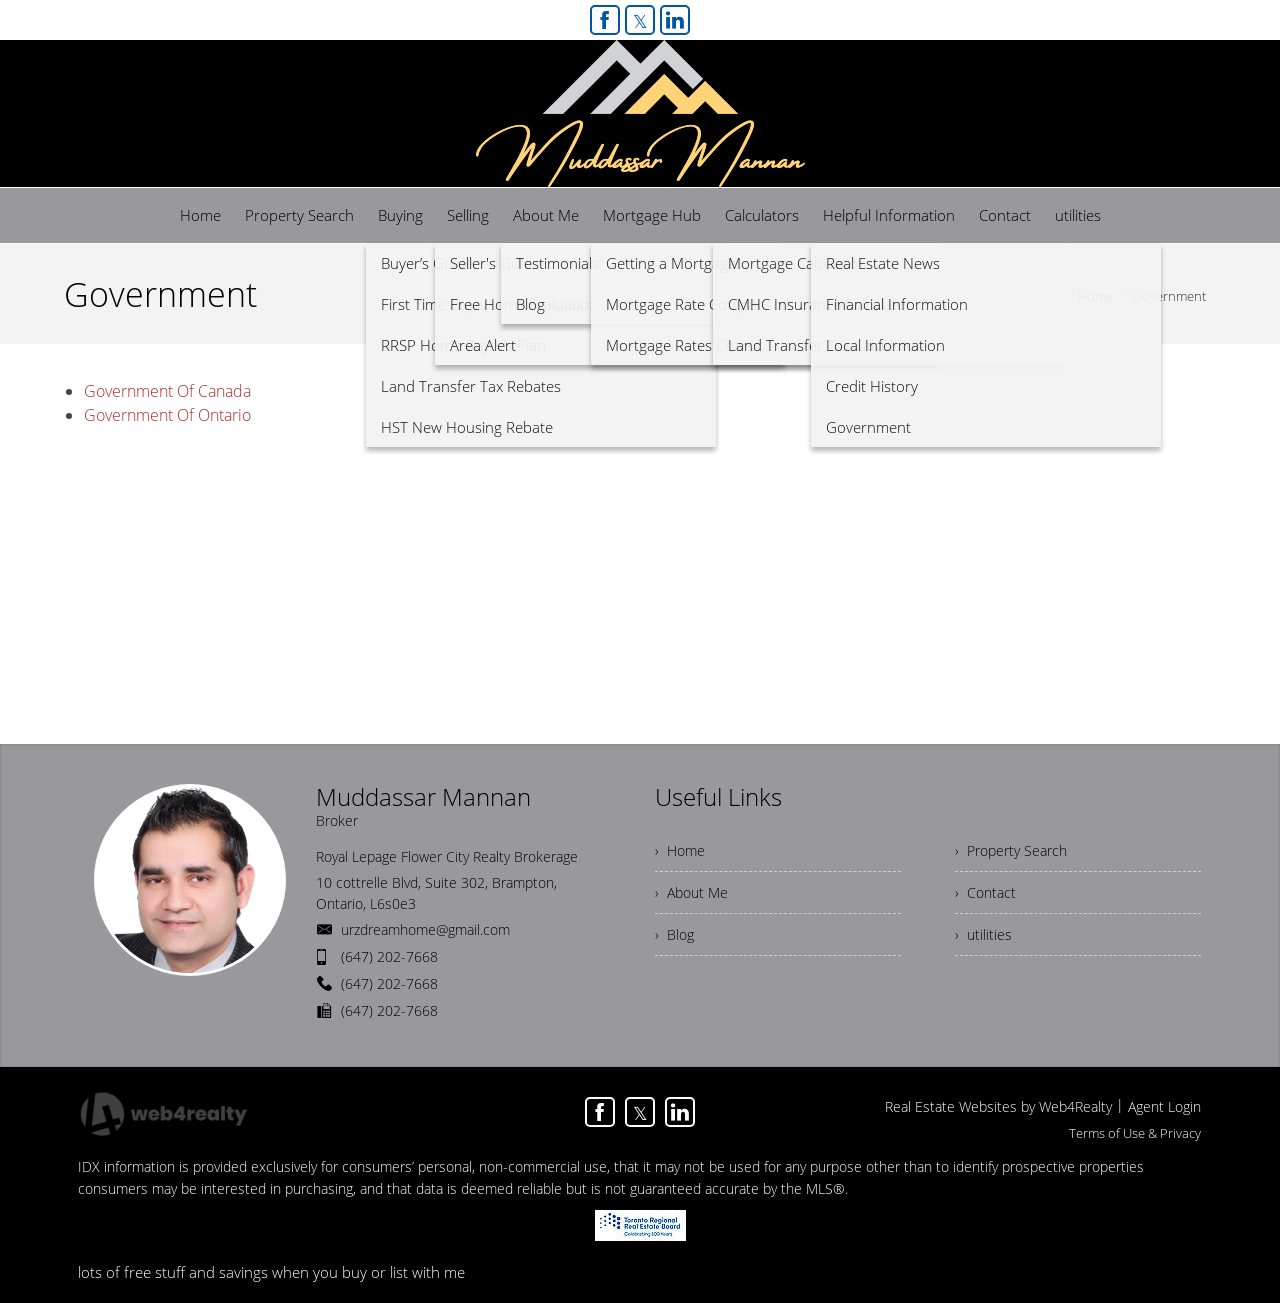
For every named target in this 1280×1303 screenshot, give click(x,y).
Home (1095, 296)
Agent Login (1164, 1106)
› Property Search (1011, 850)
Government (1169, 296)
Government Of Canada (167, 391)
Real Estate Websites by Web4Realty (998, 1106)
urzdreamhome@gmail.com (425, 929)
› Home (680, 850)
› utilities (983, 934)
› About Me (691, 892)
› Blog (674, 934)
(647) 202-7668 (389, 956)
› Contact (985, 892)
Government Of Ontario (167, 415)
